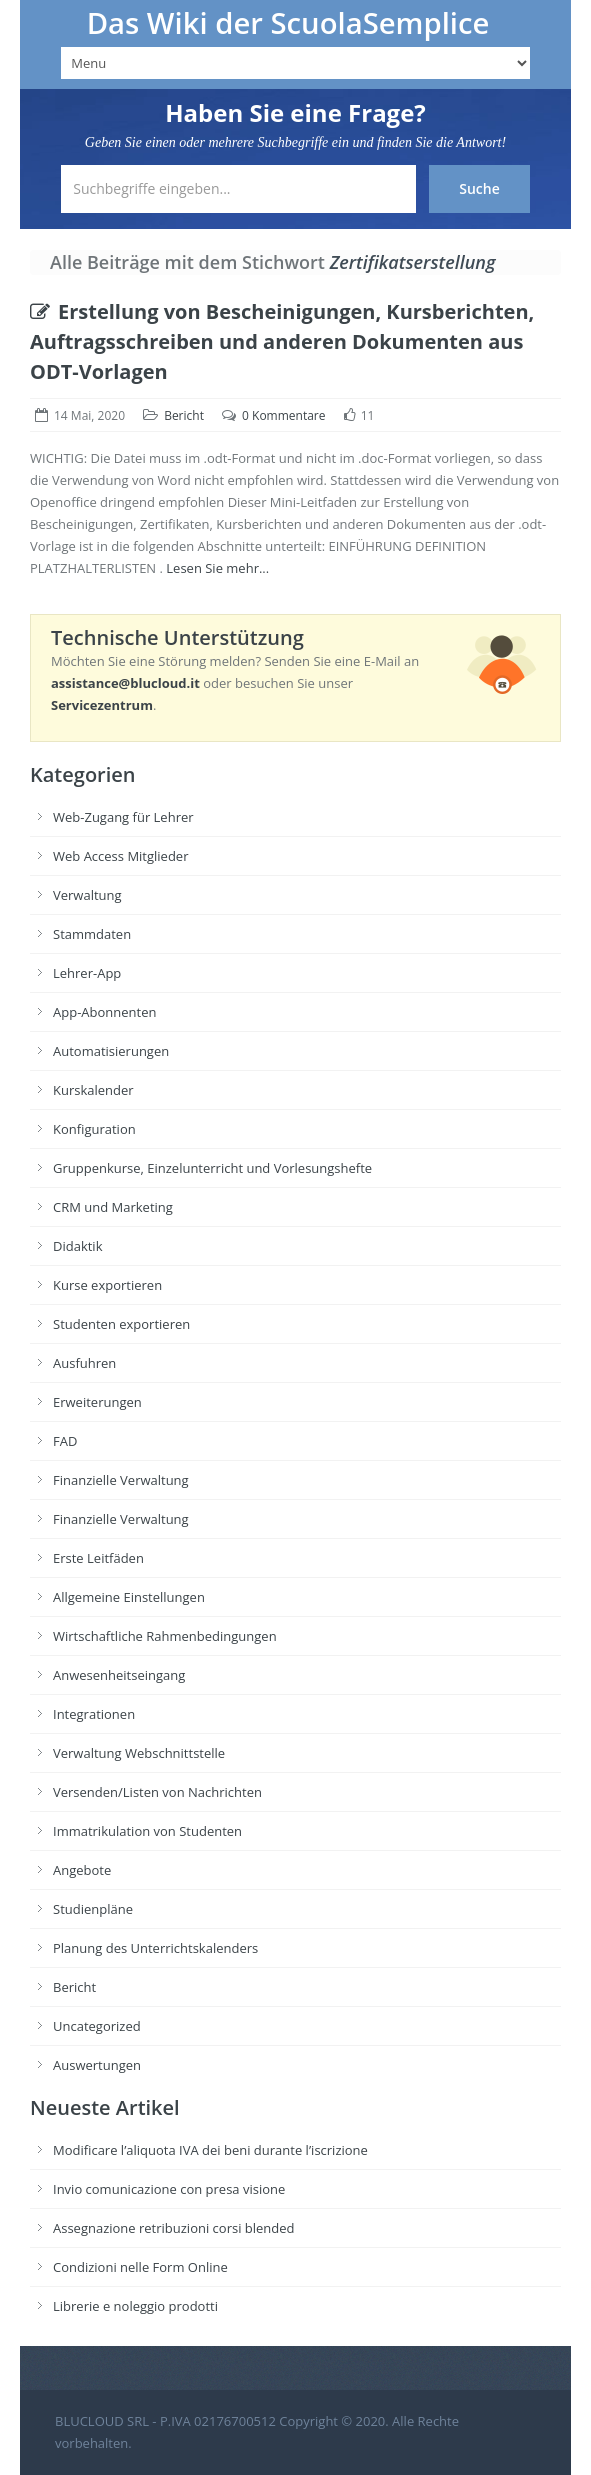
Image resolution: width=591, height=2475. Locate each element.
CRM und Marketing (113, 1207)
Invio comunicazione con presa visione (169, 2189)
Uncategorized (97, 2026)
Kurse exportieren (107, 1285)
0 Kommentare (283, 415)
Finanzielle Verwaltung (121, 1480)
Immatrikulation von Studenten (147, 1831)
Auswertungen (97, 2065)
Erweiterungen (97, 1402)
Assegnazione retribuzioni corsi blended (174, 2228)
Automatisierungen (111, 1051)
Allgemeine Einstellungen (129, 1597)
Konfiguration (94, 1129)
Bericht (184, 415)
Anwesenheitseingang (119, 1675)
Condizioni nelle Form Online (140, 2267)
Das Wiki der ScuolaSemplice (288, 23)
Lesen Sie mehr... (217, 568)
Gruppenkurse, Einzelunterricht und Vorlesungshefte (212, 1168)
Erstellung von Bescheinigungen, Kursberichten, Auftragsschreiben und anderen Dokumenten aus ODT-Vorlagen (282, 341)
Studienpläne (93, 1909)
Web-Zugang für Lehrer (123, 817)
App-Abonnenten (104, 1012)
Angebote (82, 1870)
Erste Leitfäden (98, 1558)
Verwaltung (87, 895)
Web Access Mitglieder (120, 856)
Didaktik (77, 1246)
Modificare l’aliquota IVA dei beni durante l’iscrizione (210, 2150)
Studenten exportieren (121, 1324)
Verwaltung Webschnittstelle (139, 1753)
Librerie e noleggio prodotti (135, 2306)
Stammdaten (92, 934)
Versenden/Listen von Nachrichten (157, 1792)
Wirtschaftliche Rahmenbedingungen (165, 1636)
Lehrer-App (87, 973)
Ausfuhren (84, 1363)
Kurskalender (93, 1090)
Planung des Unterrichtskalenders (155, 1948)
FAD (65, 1441)
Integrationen (94, 1714)
